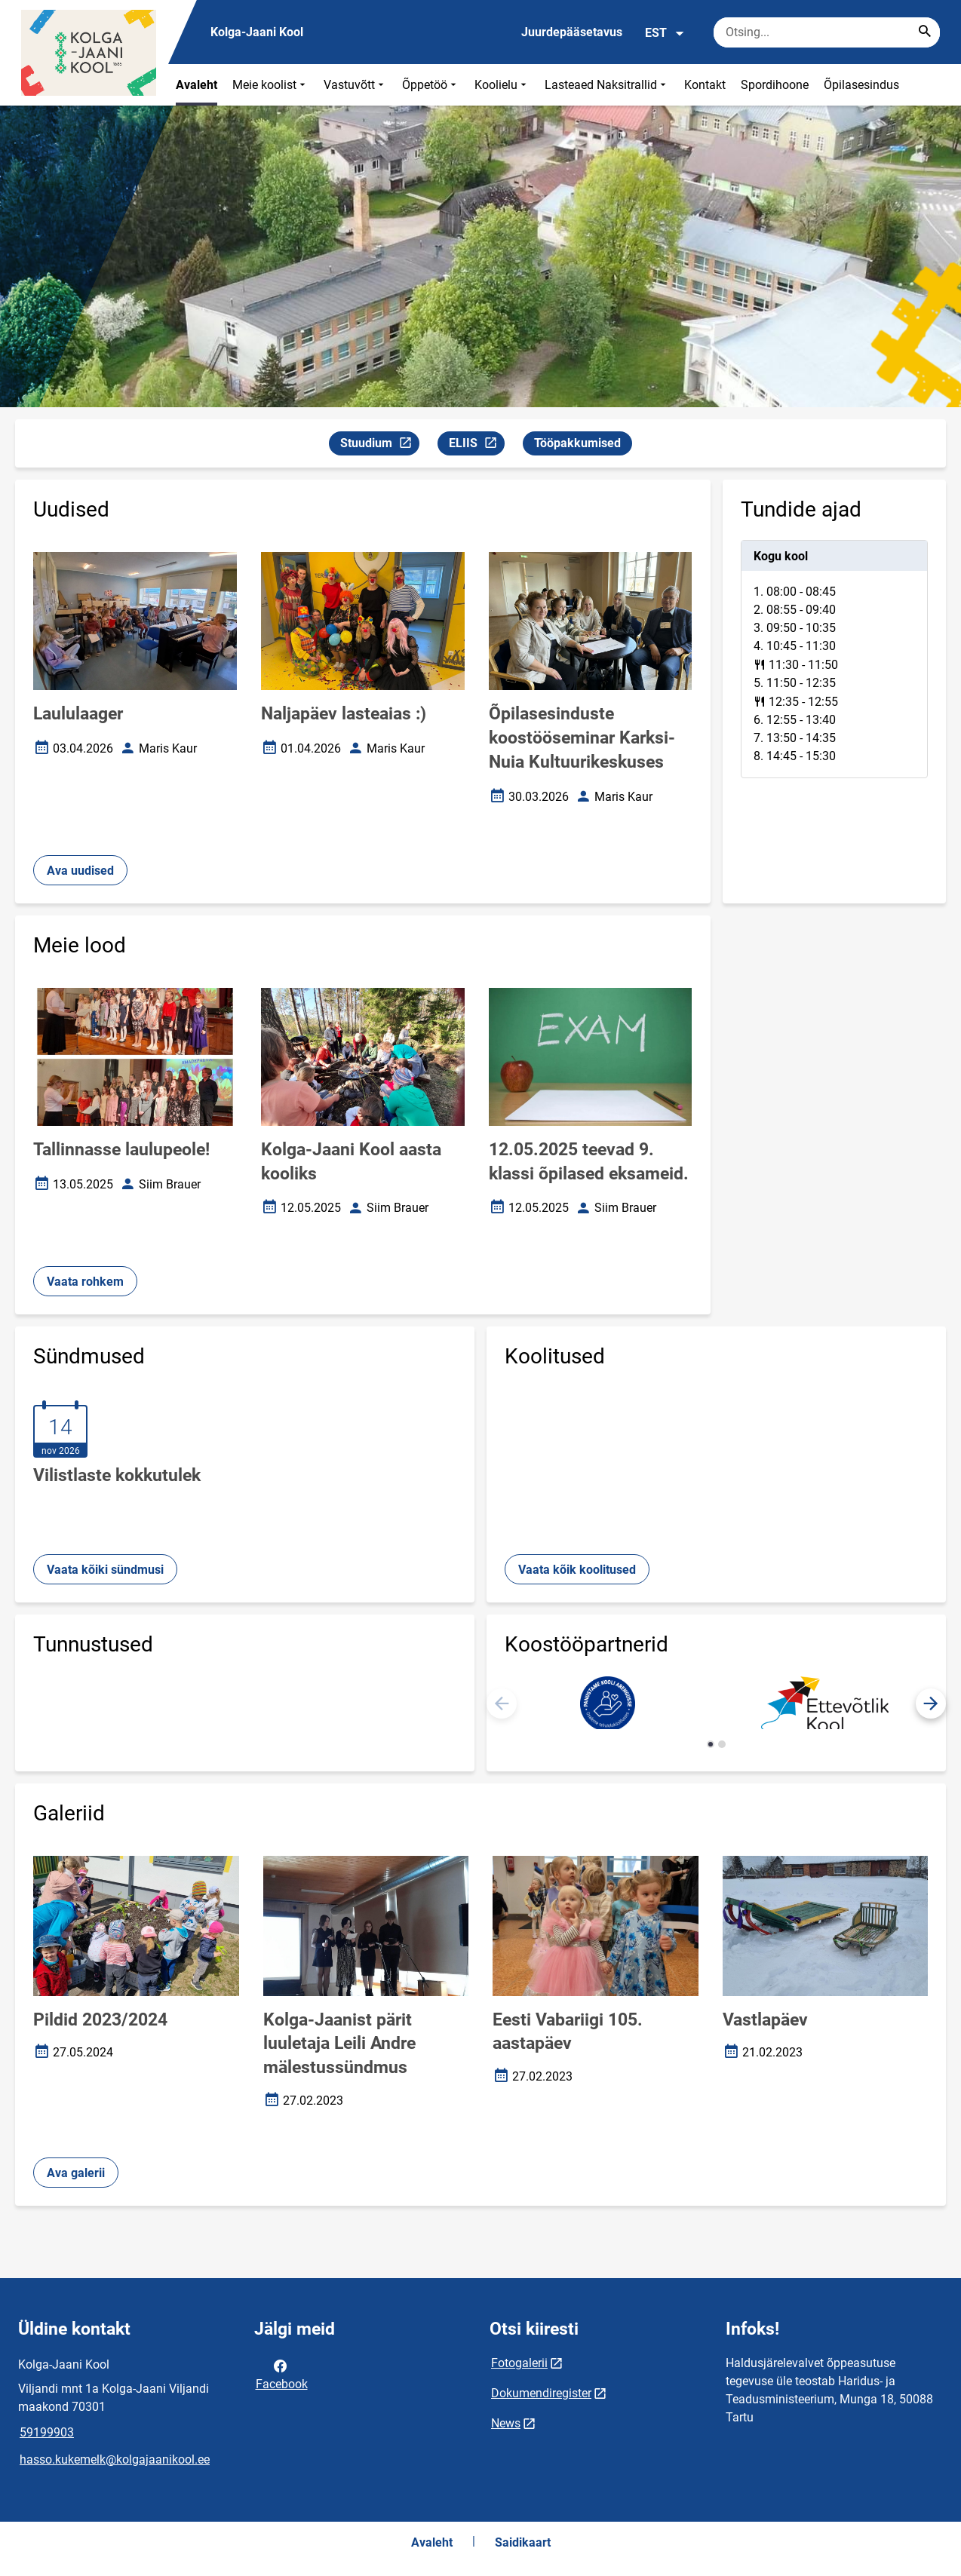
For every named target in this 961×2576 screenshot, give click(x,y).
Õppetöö (430, 85)
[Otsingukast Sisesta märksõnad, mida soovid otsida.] (827, 32)
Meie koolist (270, 85)
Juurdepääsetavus (571, 32)
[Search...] (925, 32)
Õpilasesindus (861, 85)
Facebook (282, 2374)
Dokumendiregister (541, 2393)
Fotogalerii (519, 2363)
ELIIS (476, 445)
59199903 (47, 2432)
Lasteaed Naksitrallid (607, 85)
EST (665, 33)
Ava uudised (80, 870)
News (505, 2423)
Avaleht (196, 85)
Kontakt (705, 85)
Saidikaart (523, 2542)
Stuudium (379, 445)
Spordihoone (775, 85)
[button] (931, 1703)
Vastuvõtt (355, 85)
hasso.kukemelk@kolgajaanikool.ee (115, 2459)
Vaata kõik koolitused (577, 1569)
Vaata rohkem (85, 1281)
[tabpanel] (835, 659)
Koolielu (502, 85)
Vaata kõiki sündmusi (105, 1569)
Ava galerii (76, 2173)
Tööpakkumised (577, 443)
